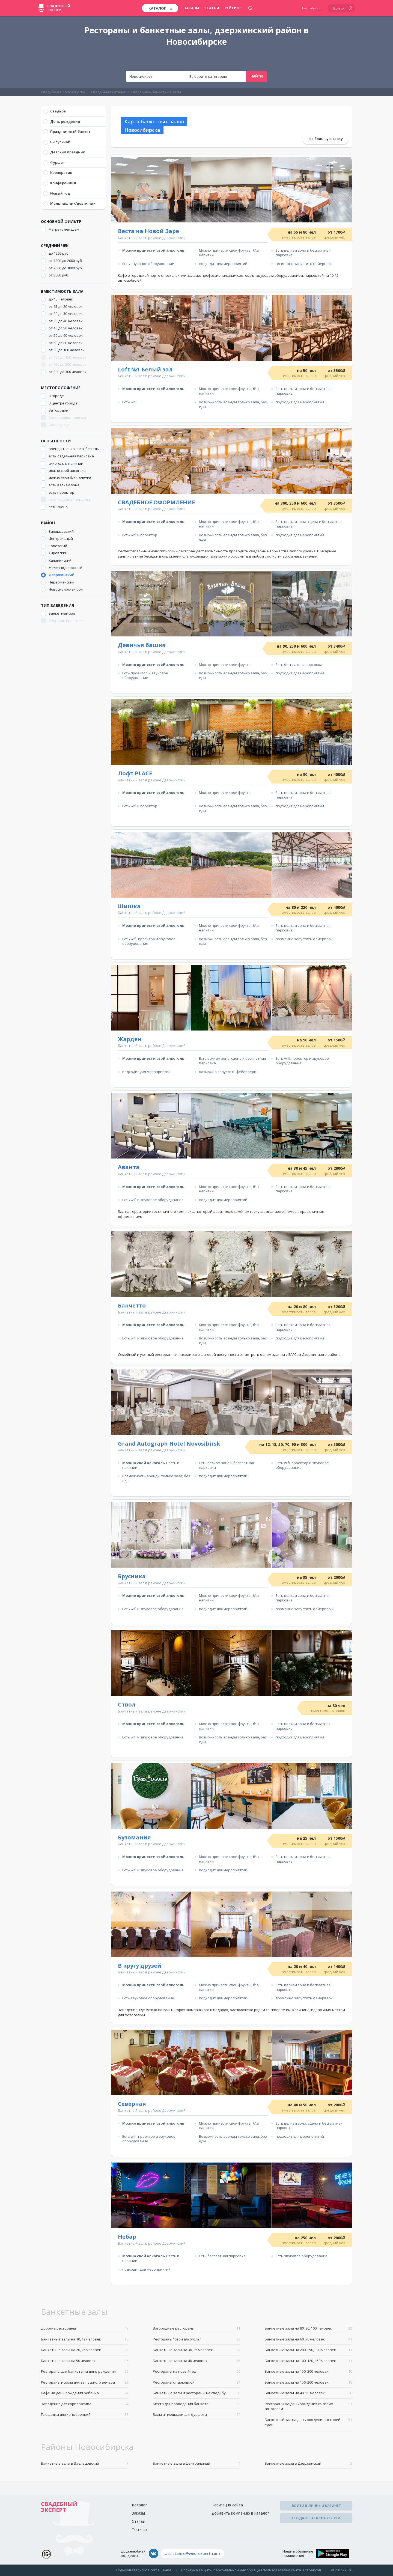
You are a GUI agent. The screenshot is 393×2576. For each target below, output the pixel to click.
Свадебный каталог (108, 92)
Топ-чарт (140, 2529)
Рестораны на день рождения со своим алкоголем (308, 2406)
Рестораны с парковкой (196, 2382)
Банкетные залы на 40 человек (196, 2360)
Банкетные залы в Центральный (196, 2463)
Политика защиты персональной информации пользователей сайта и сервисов (251, 2570)
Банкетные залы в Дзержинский (308, 2463)
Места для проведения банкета (196, 2404)
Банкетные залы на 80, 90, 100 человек (308, 2328)
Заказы (191, 7)
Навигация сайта (227, 2504)
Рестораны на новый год (196, 2371)
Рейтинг (233, 7)
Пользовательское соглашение (143, 2570)
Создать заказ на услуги (316, 2518)
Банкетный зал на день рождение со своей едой (308, 2422)
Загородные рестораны (196, 2328)
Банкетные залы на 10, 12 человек (84, 2339)
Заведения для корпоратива (84, 2404)
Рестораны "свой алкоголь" (196, 2339)
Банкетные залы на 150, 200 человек (308, 2371)
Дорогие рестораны (84, 2328)
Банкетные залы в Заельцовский (84, 2463)
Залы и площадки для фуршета (196, 2414)
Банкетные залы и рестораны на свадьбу (196, 2393)
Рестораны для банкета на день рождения (84, 2371)
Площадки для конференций (84, 2414)
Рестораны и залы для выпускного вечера (84, 2382)
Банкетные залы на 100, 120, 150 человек (308, 2360)
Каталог (139, 2504)
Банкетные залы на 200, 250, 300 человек (308, 2349)
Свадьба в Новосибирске (63, 92)
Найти (257, 76)
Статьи (211, 7)
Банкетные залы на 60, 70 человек (308, 2339)
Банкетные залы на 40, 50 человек (308, 2393)
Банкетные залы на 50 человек (84, 2360)
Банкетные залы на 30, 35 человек (196, 2349)
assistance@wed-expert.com (192, 2553)
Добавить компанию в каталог (240, 2513)
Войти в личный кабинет (316, 2505)
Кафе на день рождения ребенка (84, 2393)
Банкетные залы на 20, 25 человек (84, 2349)
